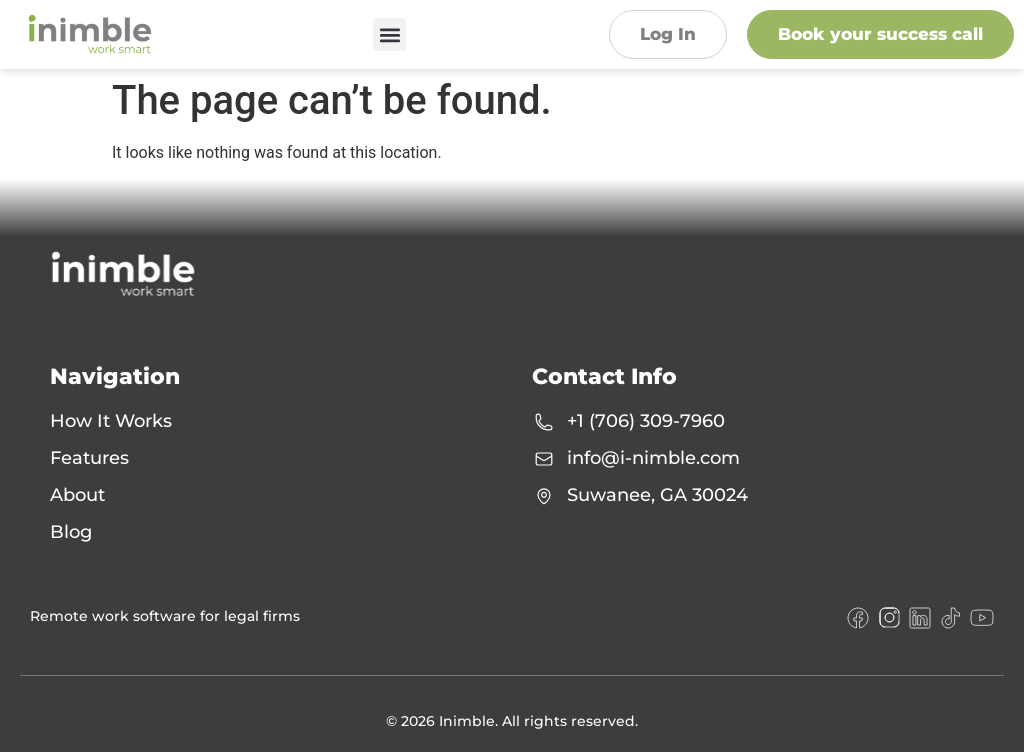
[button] (389, 34)
